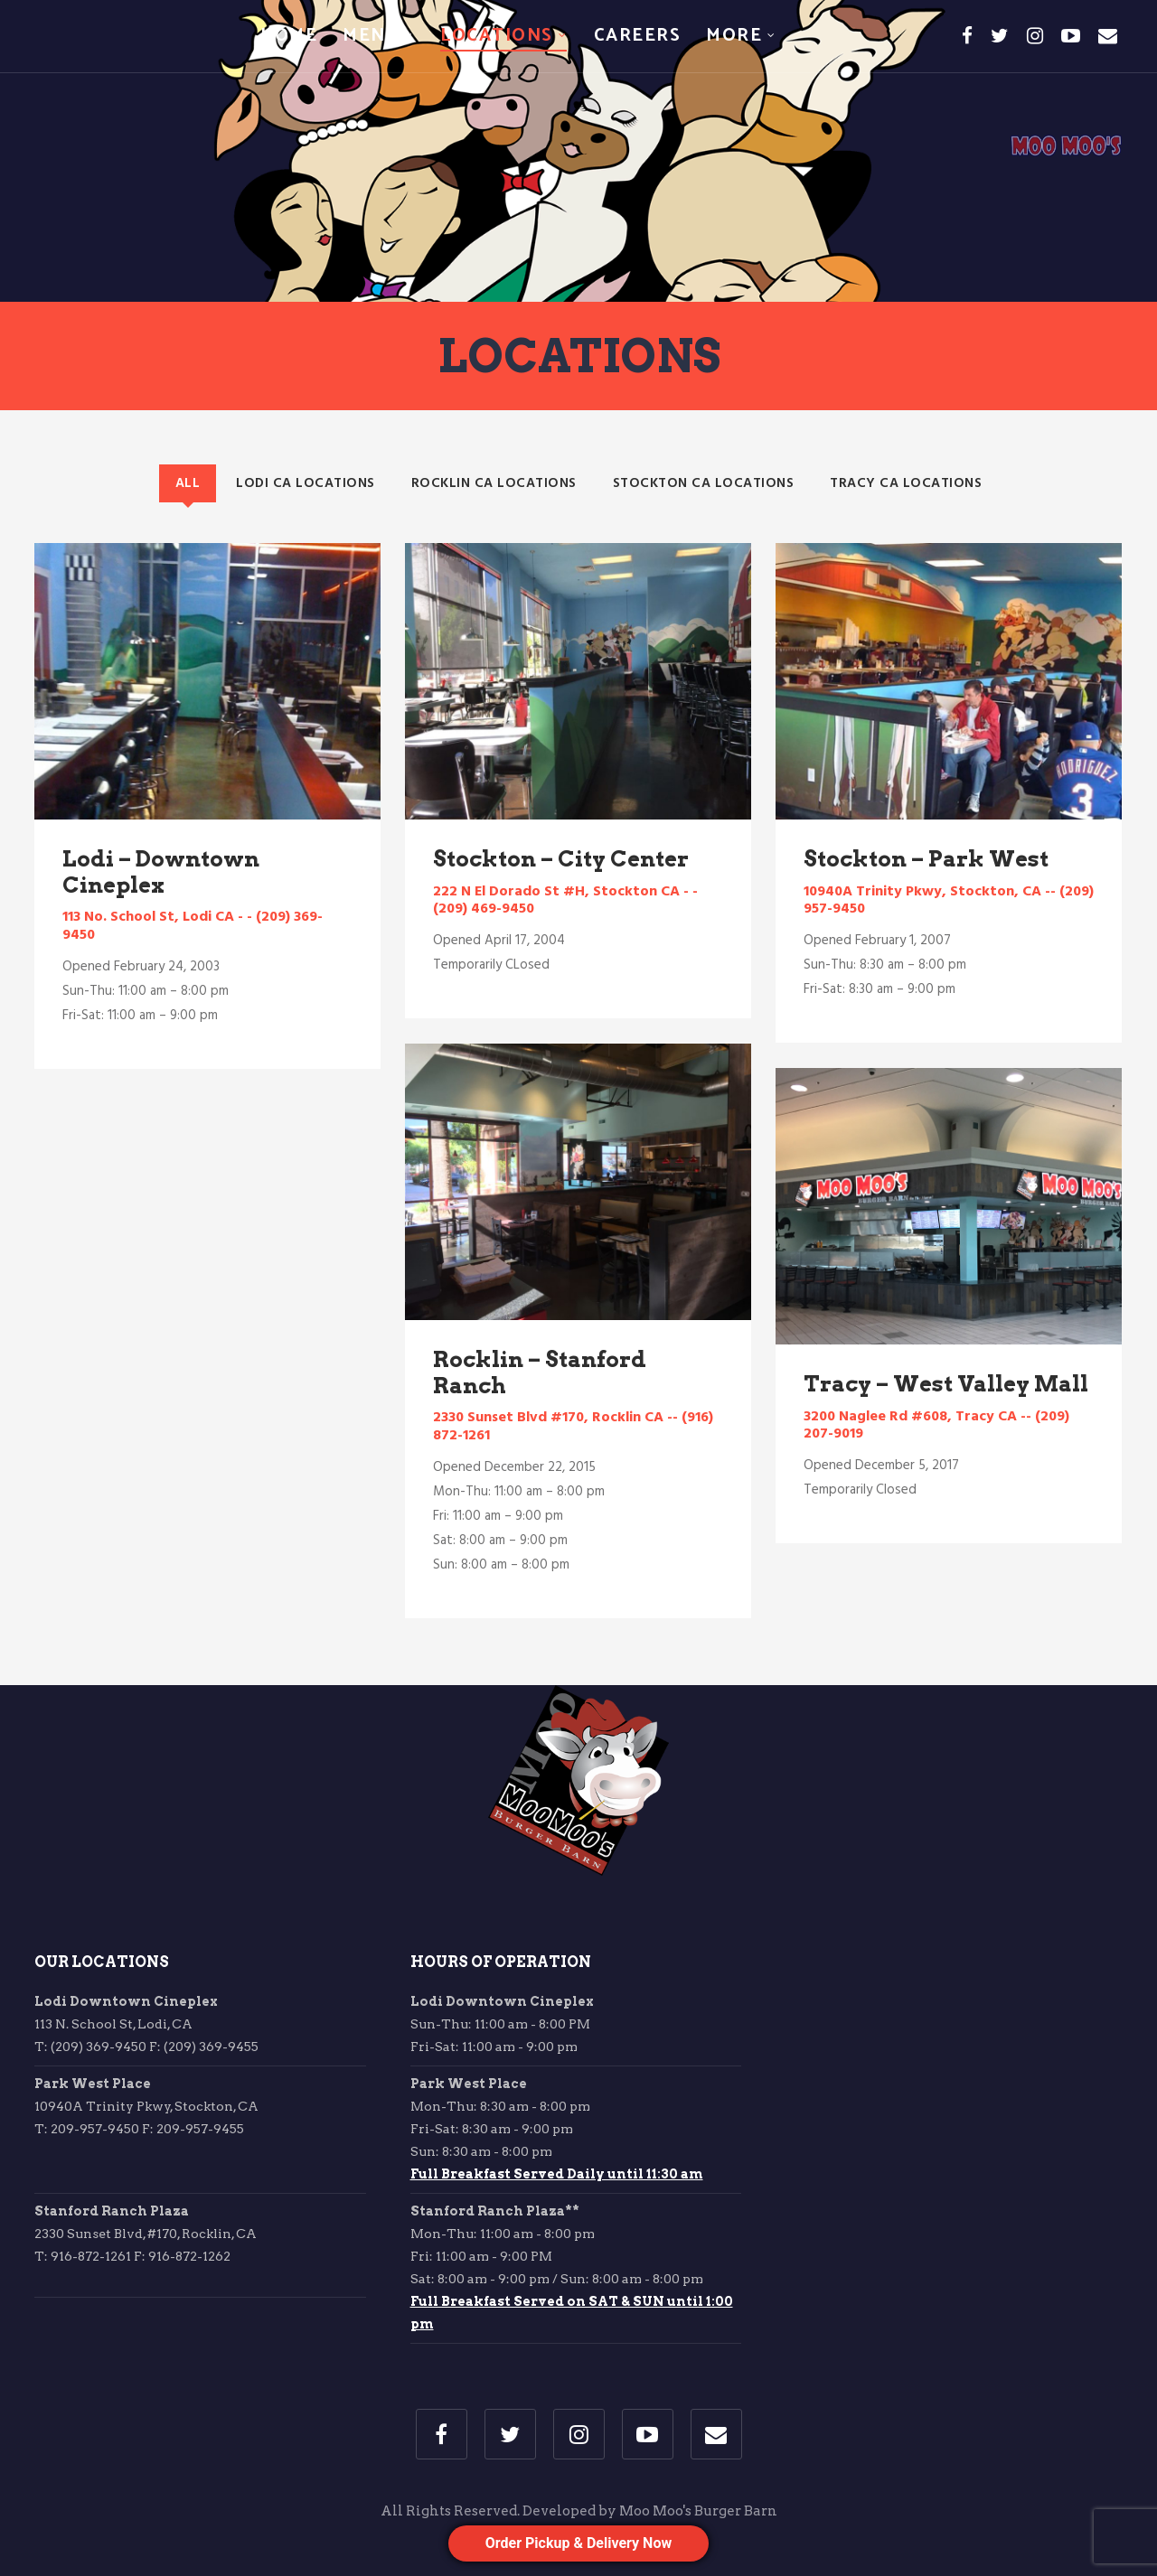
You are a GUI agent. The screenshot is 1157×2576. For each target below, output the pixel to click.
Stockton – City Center (561, 859)
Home (288, 36)
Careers (638, 36)
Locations (496, 36)
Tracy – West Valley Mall (946, 1384)
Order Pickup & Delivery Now (578, 2543)
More (734, 36)
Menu (371, 36)
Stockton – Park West (926, 859)
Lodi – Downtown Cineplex (160, 872)
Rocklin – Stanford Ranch (539, 1372)
